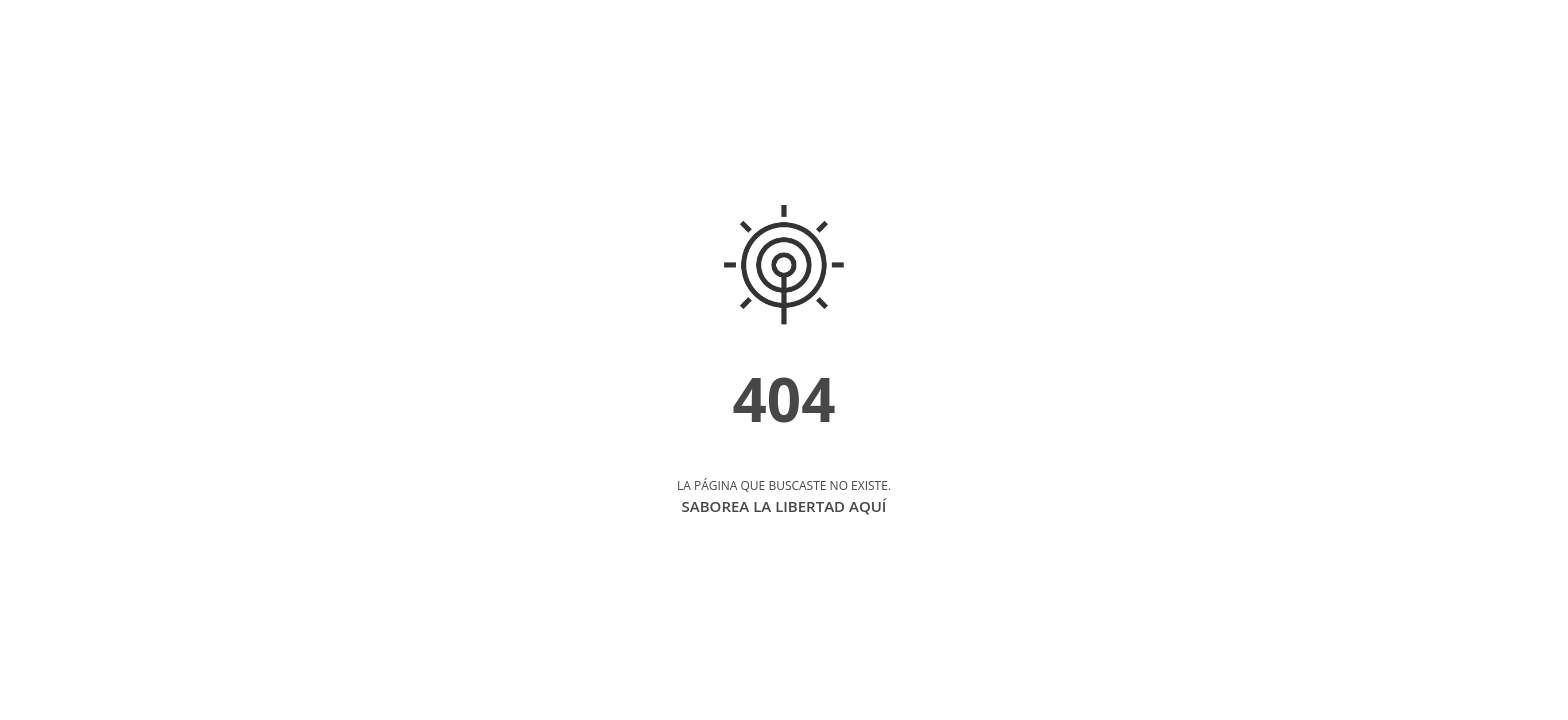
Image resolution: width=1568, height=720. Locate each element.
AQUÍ (867, 506)
